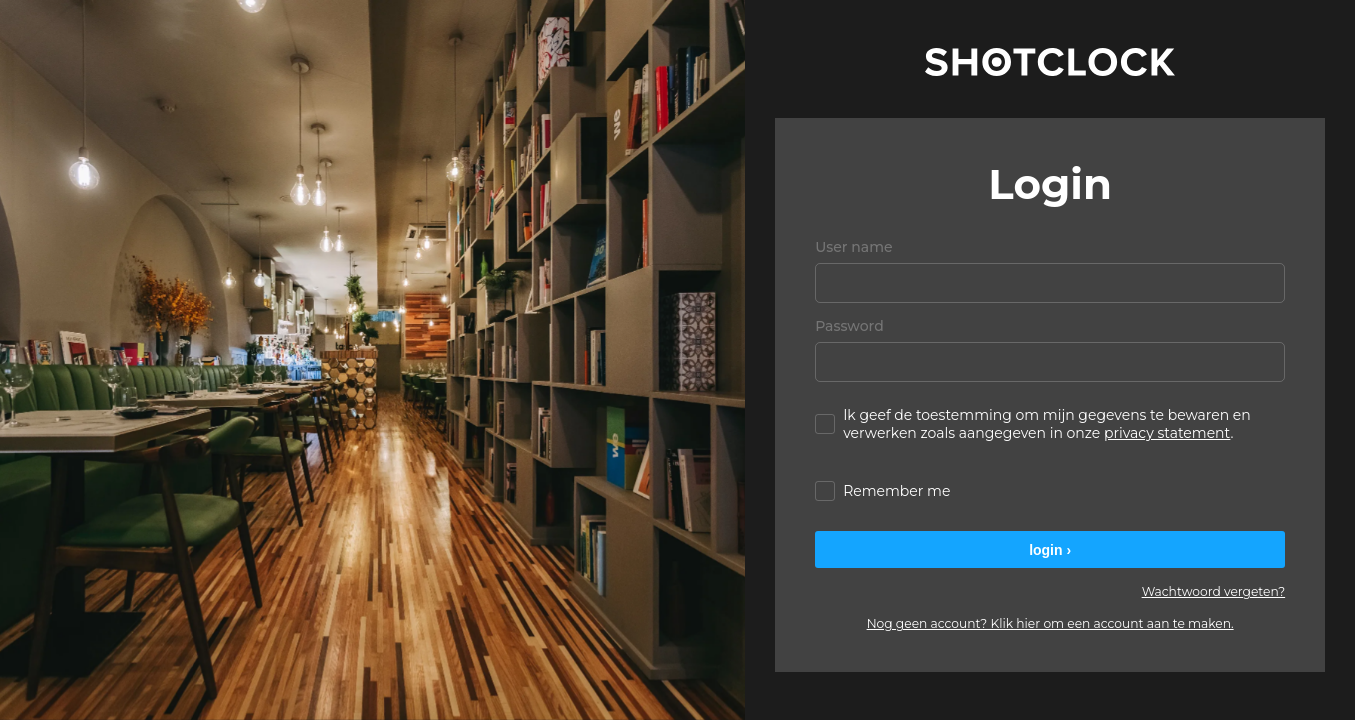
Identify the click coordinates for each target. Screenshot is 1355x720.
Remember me (882, 491)
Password (849, 326)
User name (853, 247)
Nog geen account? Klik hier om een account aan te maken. (1050, 623)
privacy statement (1167, 433)
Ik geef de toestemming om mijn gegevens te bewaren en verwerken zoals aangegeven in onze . (1033, 424)
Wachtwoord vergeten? (1213, 591)
